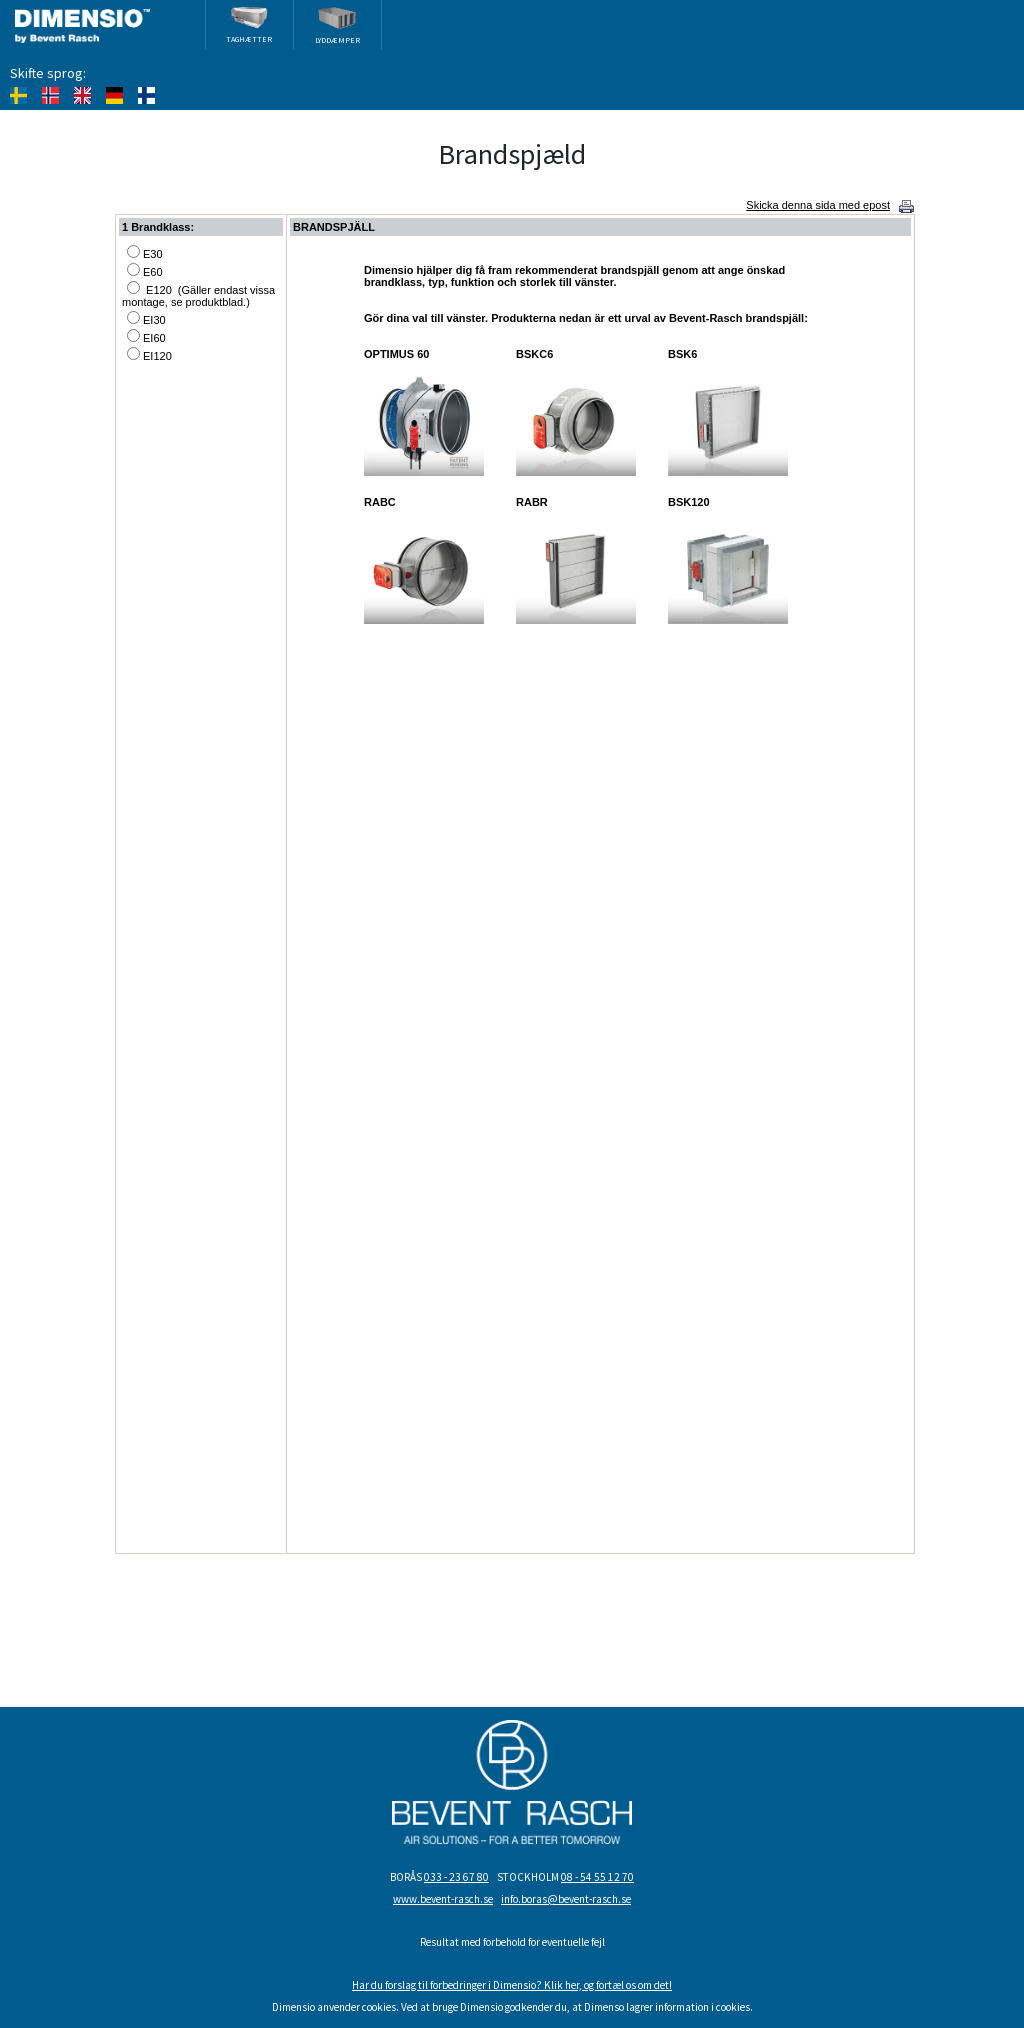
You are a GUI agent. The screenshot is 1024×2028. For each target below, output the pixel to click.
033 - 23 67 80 (456, 1877)
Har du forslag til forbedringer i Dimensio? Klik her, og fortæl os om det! (512, 1985)
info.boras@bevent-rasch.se (566, 1899)
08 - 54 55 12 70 (597, 1877)
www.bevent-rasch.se (443, 1899)
